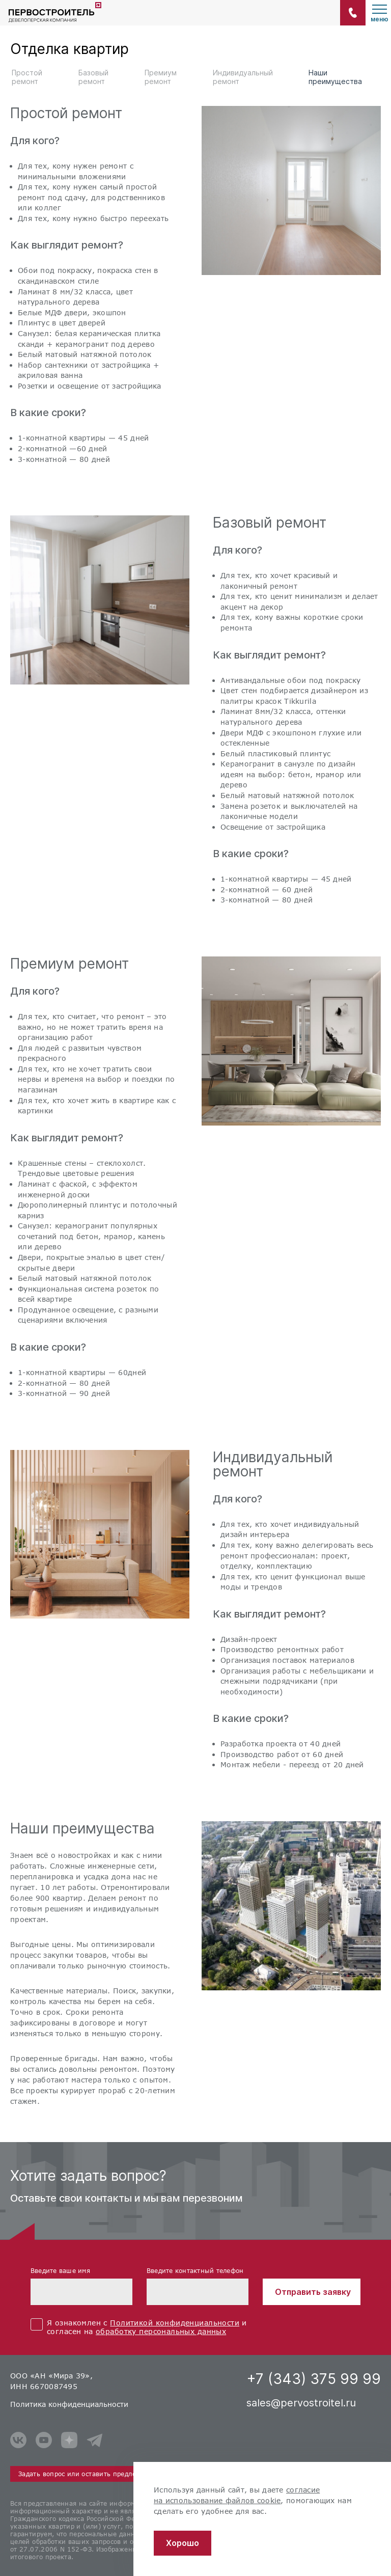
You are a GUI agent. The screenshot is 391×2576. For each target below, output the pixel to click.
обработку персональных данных (161, 2331)
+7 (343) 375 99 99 (313, 2379)
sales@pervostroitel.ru (301, 2403)
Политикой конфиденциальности (174, 2322)
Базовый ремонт (93, 77)
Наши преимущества (335, 77)
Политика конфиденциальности (69, 2404)
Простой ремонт (27, 77)
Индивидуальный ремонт (243, 77)
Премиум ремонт (161, 77)
